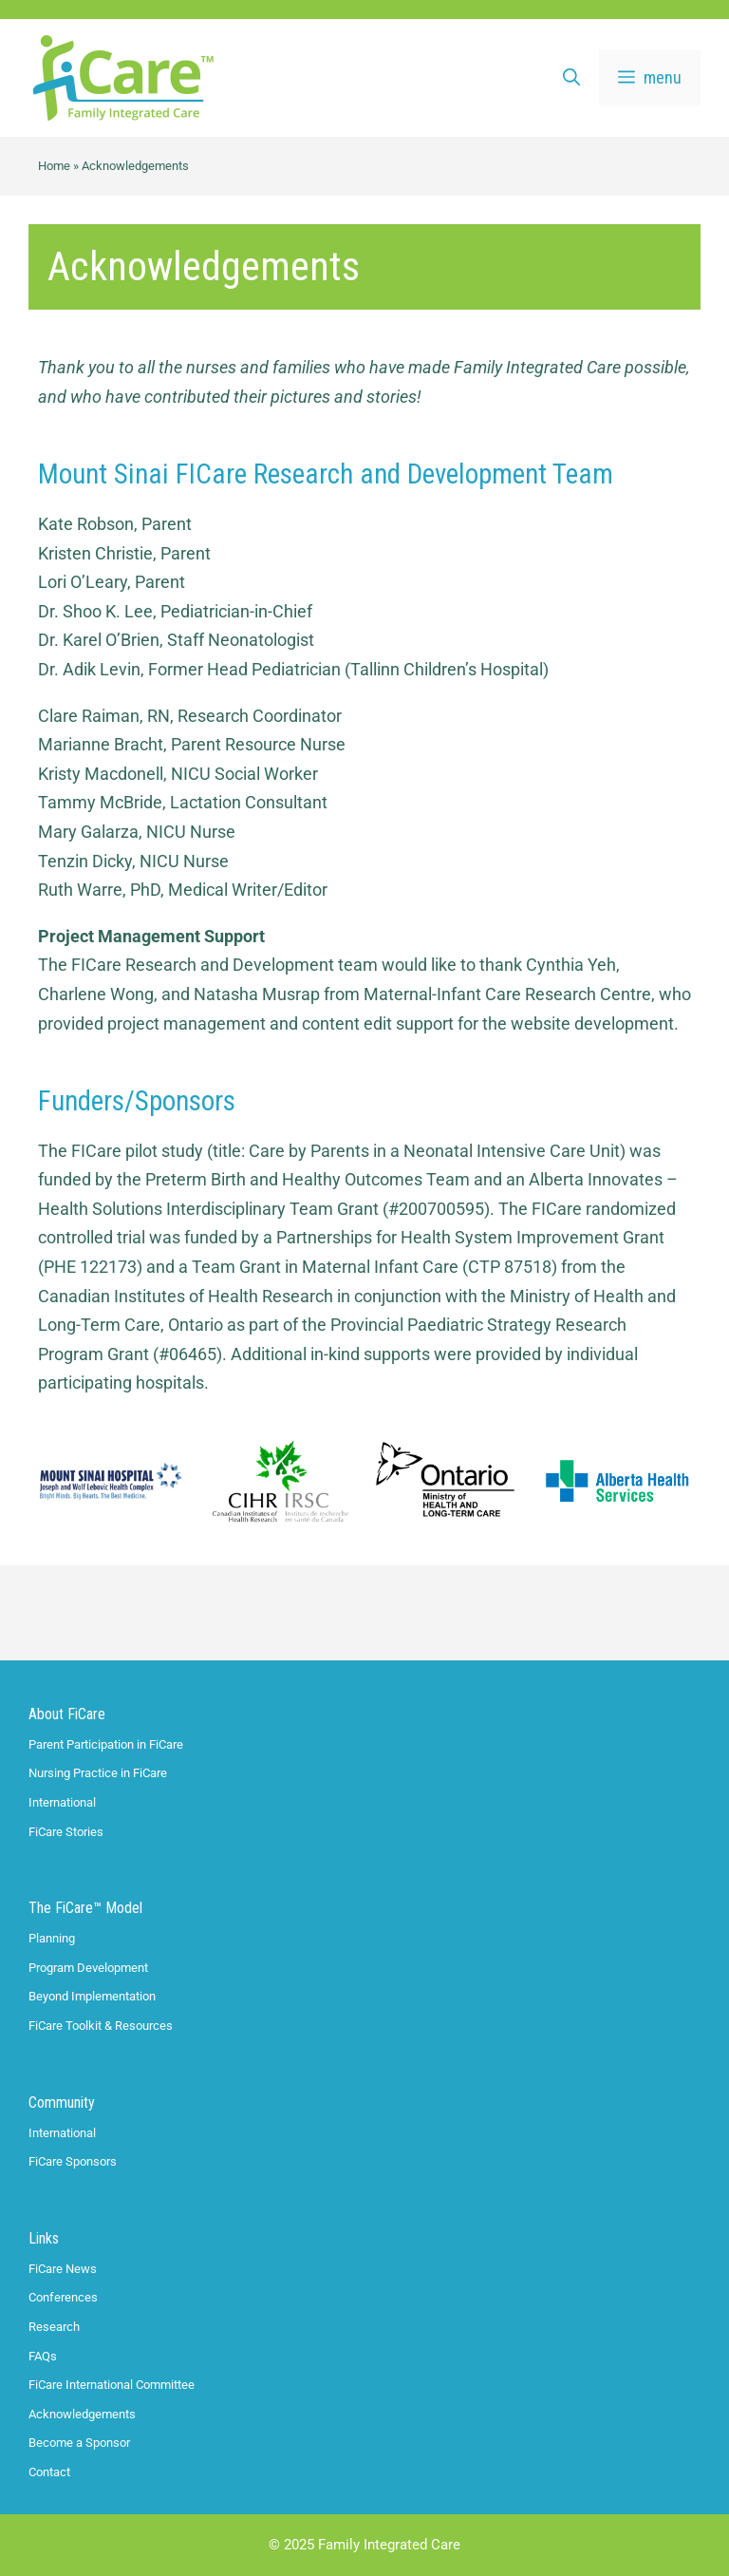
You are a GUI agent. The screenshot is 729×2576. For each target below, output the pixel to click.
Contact (49, 2472)
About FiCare (66, 1714)
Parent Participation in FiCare (105, 1744)
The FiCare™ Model (85, 1908)
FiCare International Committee (111, 2384)
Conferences (63, 2297)
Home (54, 166)
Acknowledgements (82, 2414)
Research (54, 2327)
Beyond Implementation (92, 1996)
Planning (51, 1938)
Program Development (88, 1967)
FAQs (42, 2356)
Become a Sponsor (79, 2442)
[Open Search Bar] (571, 77)
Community (61, 2102)
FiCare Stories (65, 1832)
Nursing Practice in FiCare (97, 1773)
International (62, 1802)
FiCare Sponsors (72, 2161)
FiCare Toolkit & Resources (100, 2025)
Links (43, 2238)
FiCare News (62, 2269)
